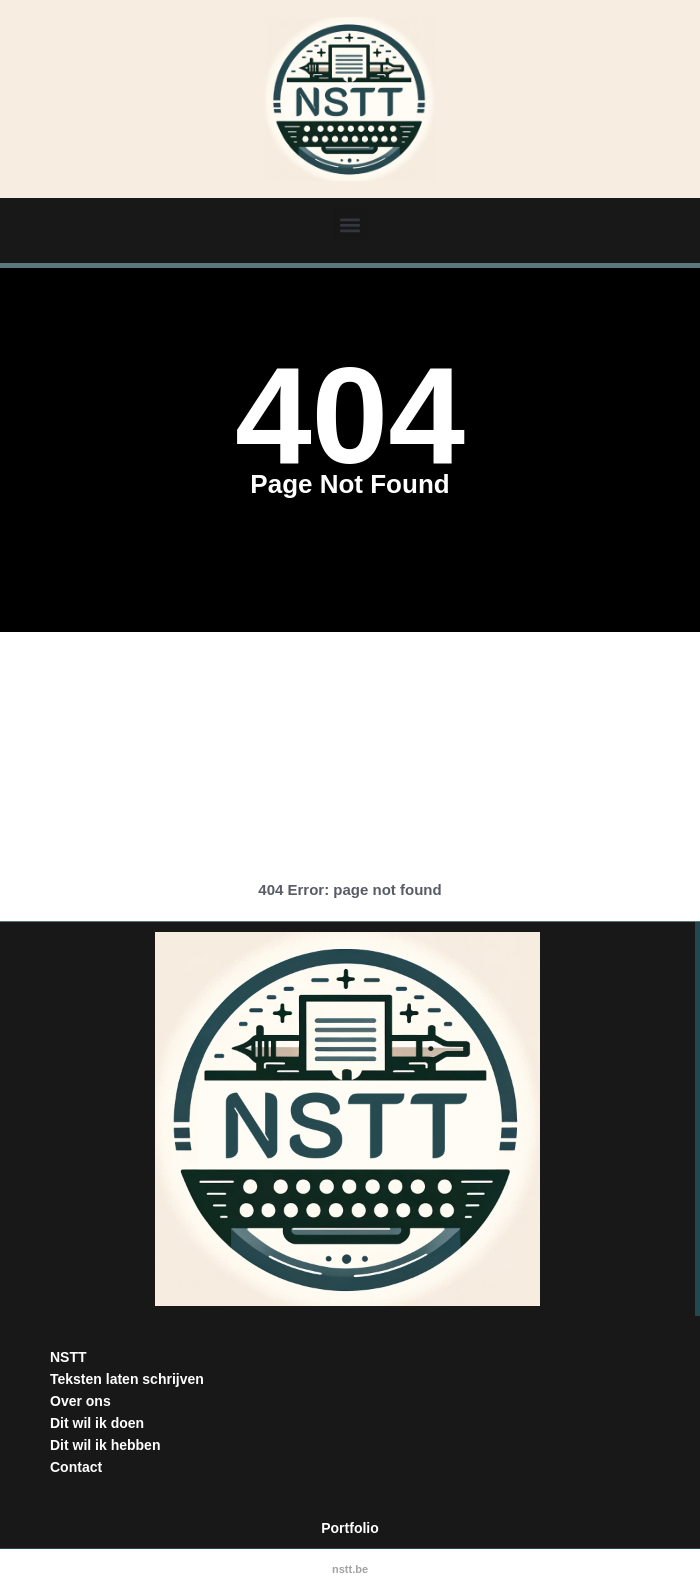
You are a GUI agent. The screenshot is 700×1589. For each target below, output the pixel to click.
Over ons (80, 1401)
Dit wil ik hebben (105, 1445)
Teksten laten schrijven (127, 1379)
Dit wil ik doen (97, 1423)
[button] (350, 224)
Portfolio (350, 1528)
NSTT (68, 1357)
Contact (76, 1467)
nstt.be (350, 1569)
